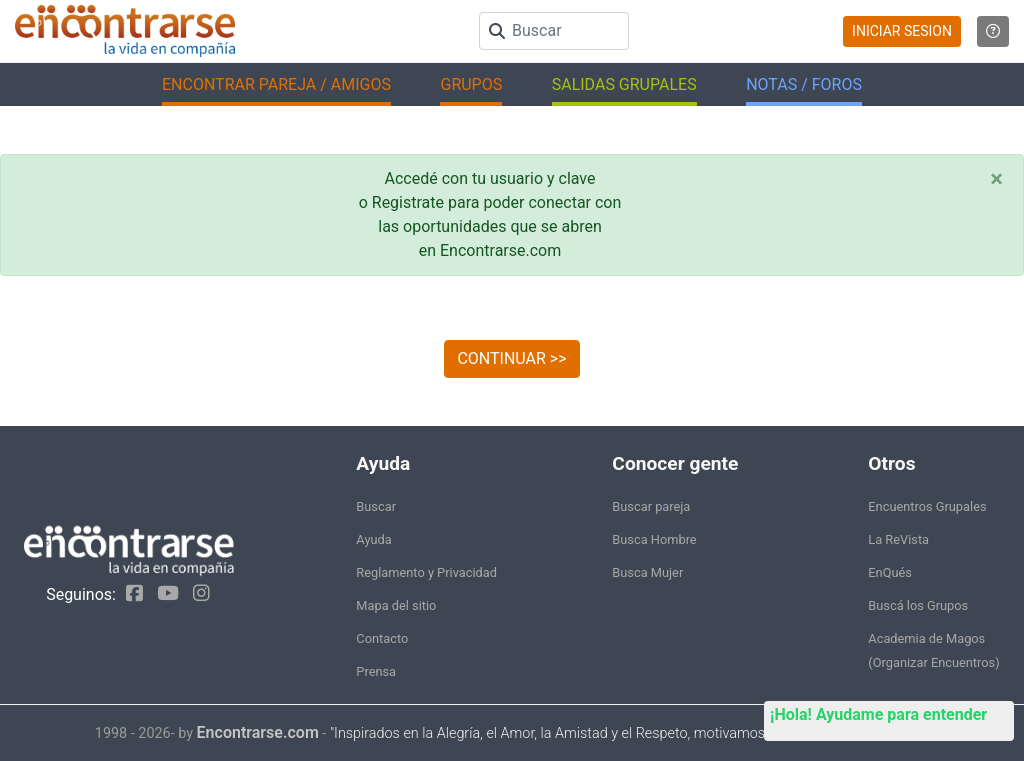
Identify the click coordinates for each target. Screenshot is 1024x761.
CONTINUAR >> (511, 358)
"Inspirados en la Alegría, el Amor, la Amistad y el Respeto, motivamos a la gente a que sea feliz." (629, 733)
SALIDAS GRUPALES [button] (624, 84)
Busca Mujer (647, 572)
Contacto (382, 638)
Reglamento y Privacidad (426, 572)
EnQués (890, 572)
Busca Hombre (654, 539)
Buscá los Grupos (918, 605)
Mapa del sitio (396, 605)
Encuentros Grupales (927, 506)
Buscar (376, 506)
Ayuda (373, 539)
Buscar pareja (651, 506)
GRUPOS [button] (471, 84)
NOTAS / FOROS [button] (804, 84)
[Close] (996, 179)
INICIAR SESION (902, 31)
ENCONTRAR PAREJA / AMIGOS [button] (276, 84)
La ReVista (898, 539)
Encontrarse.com (258, 732)
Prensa (376, 671)
